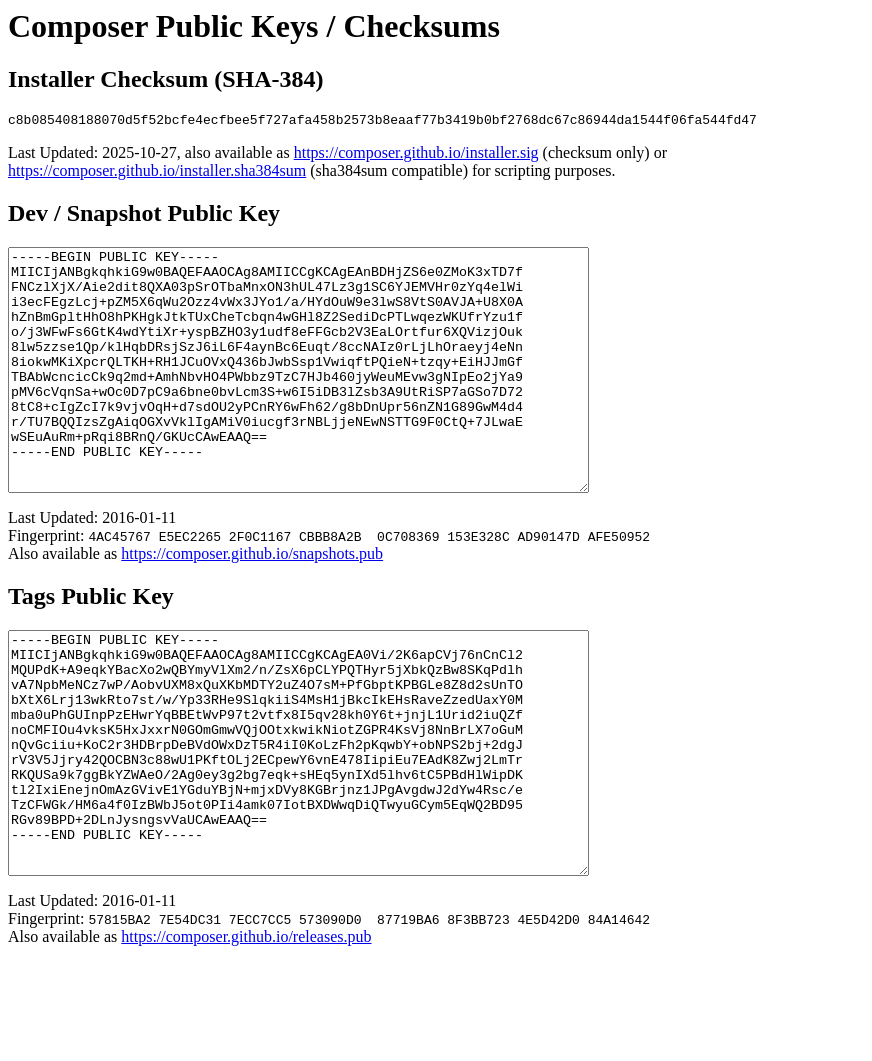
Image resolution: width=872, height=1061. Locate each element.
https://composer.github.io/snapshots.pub (252, 604)
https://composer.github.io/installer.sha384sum (157, 173)
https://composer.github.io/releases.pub (246, 1035)
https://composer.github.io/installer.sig (416, 155)
